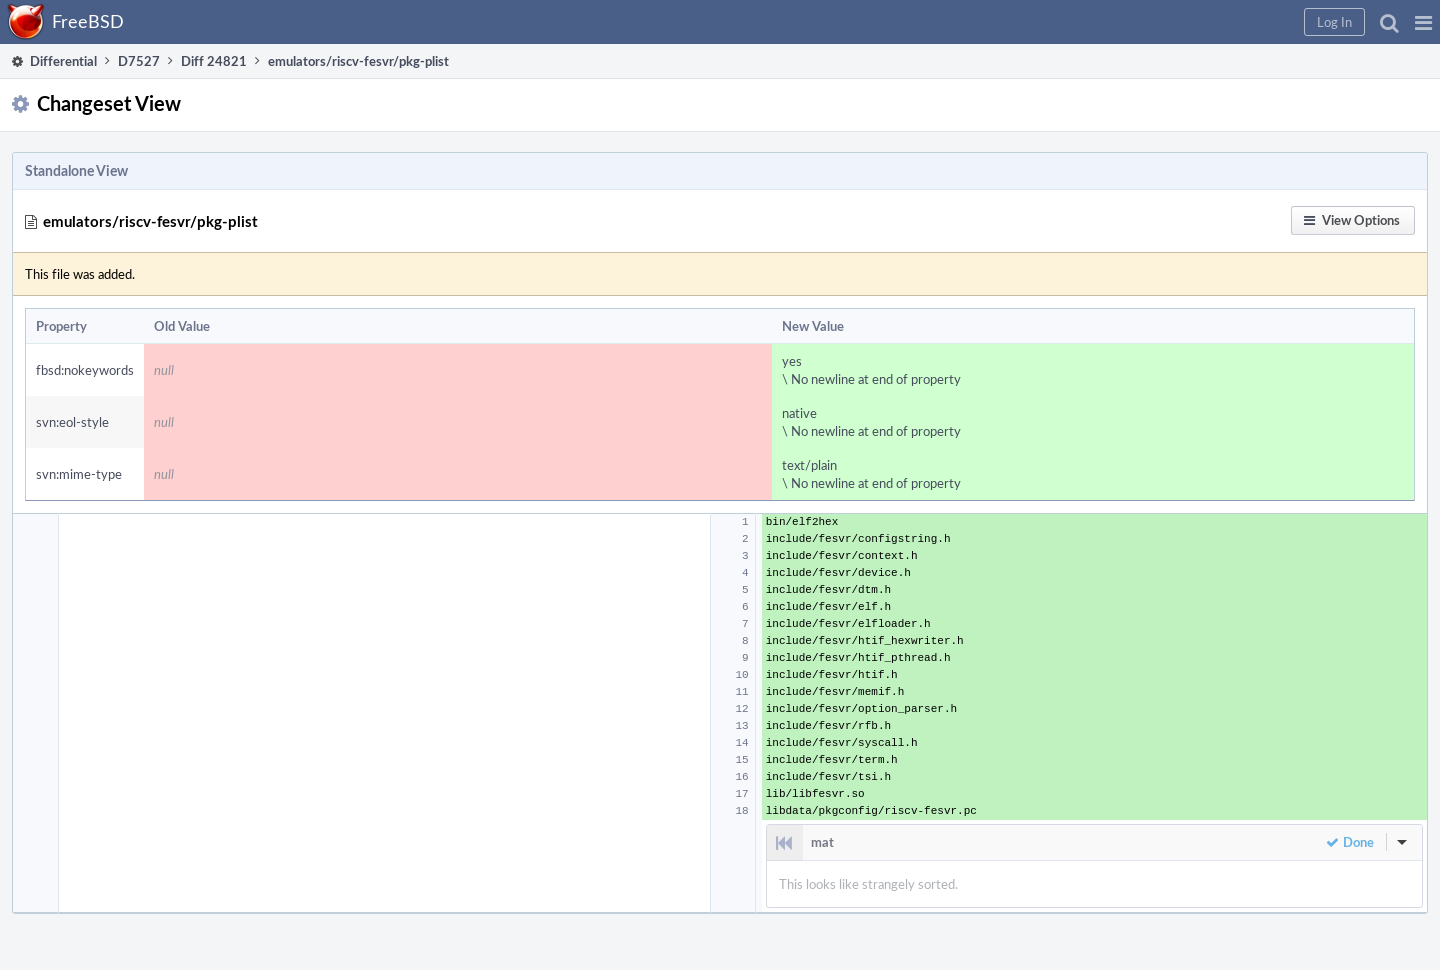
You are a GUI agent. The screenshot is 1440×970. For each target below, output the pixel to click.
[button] (1423, 22)
